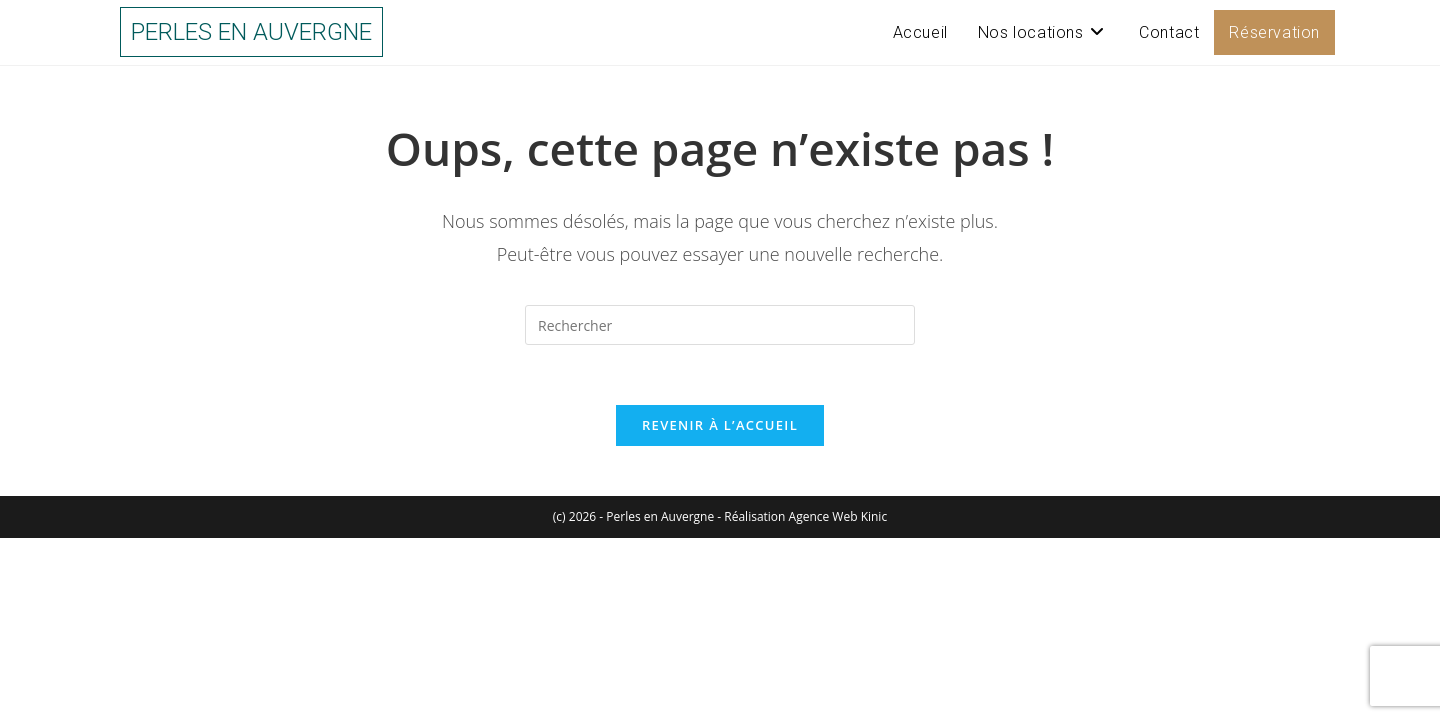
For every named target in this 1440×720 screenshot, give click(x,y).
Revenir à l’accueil (720, 425)
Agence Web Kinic (838, 516)
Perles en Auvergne (251, 32)
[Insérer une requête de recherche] (720, 325)
